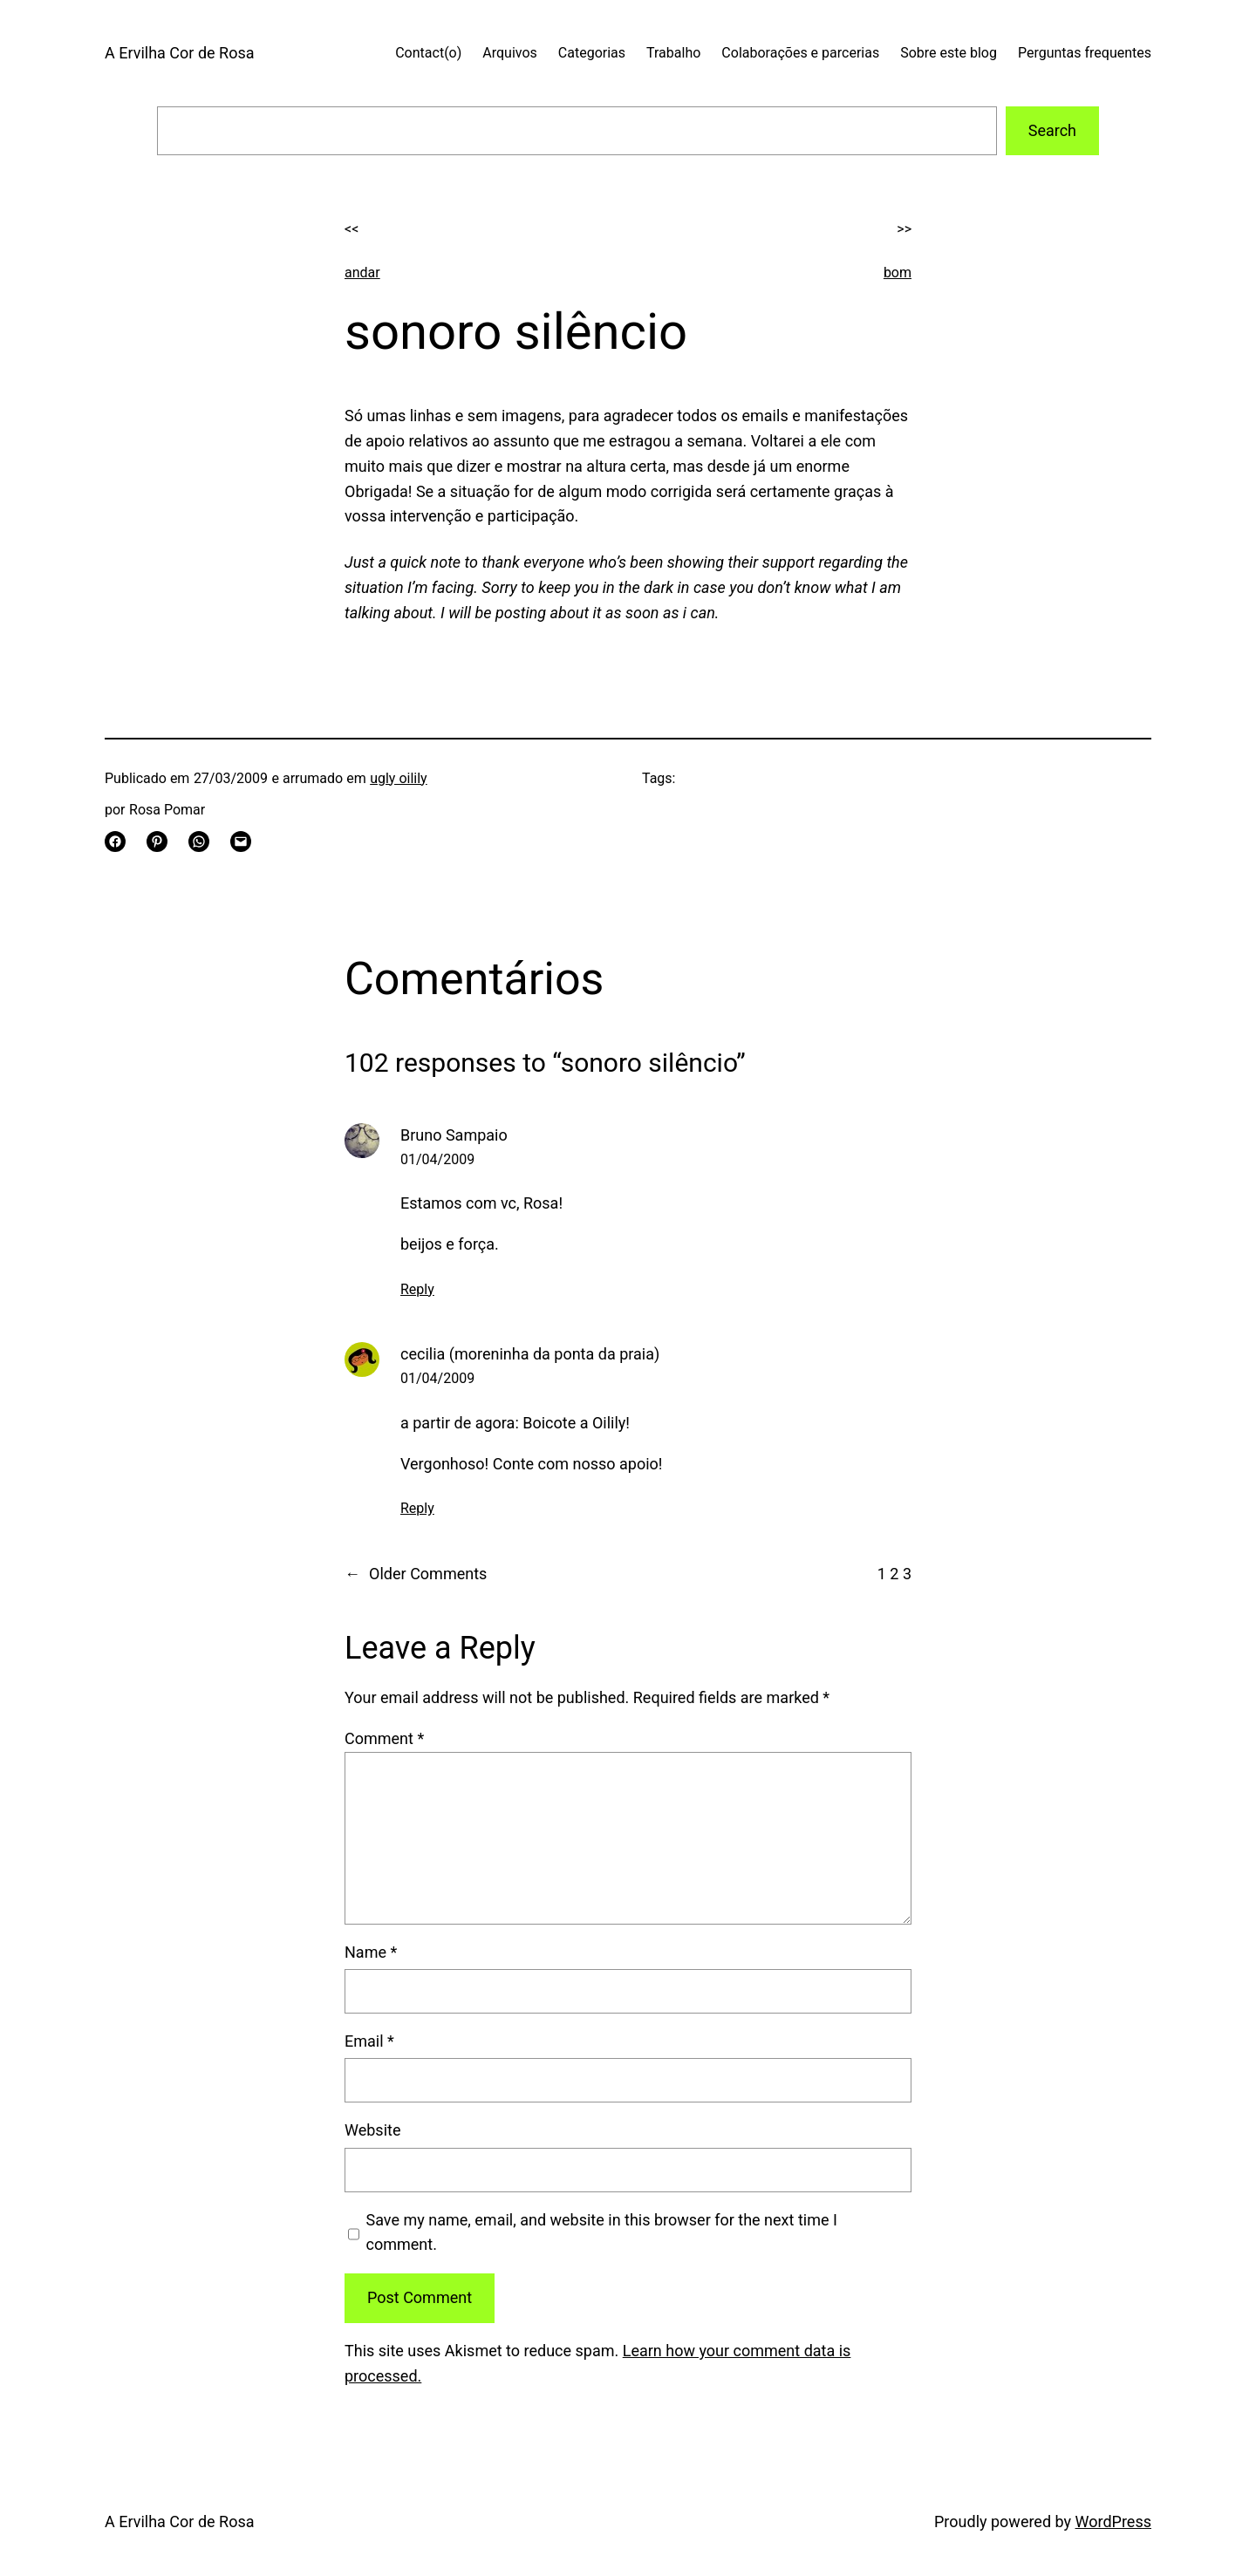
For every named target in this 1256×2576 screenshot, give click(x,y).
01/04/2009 (437, 1159)
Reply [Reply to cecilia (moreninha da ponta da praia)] (417, 1508)
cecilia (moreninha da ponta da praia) (529, 1354)
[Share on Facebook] (115, 841)
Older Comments (416, 1574)
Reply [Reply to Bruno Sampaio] (417, 1289)
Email (369, 2041)
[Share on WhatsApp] (198, 841)
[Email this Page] (240, 841)
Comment (384, 1738)
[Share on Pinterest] (157, 841)
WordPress (1113, 2521)
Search (1052, 130)
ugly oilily (398, 778)
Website (372, 2130)
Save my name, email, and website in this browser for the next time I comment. (601, 2232)
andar (362, 272)
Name (371, 1952)
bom (897, 272)
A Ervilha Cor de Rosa (179, 53)
